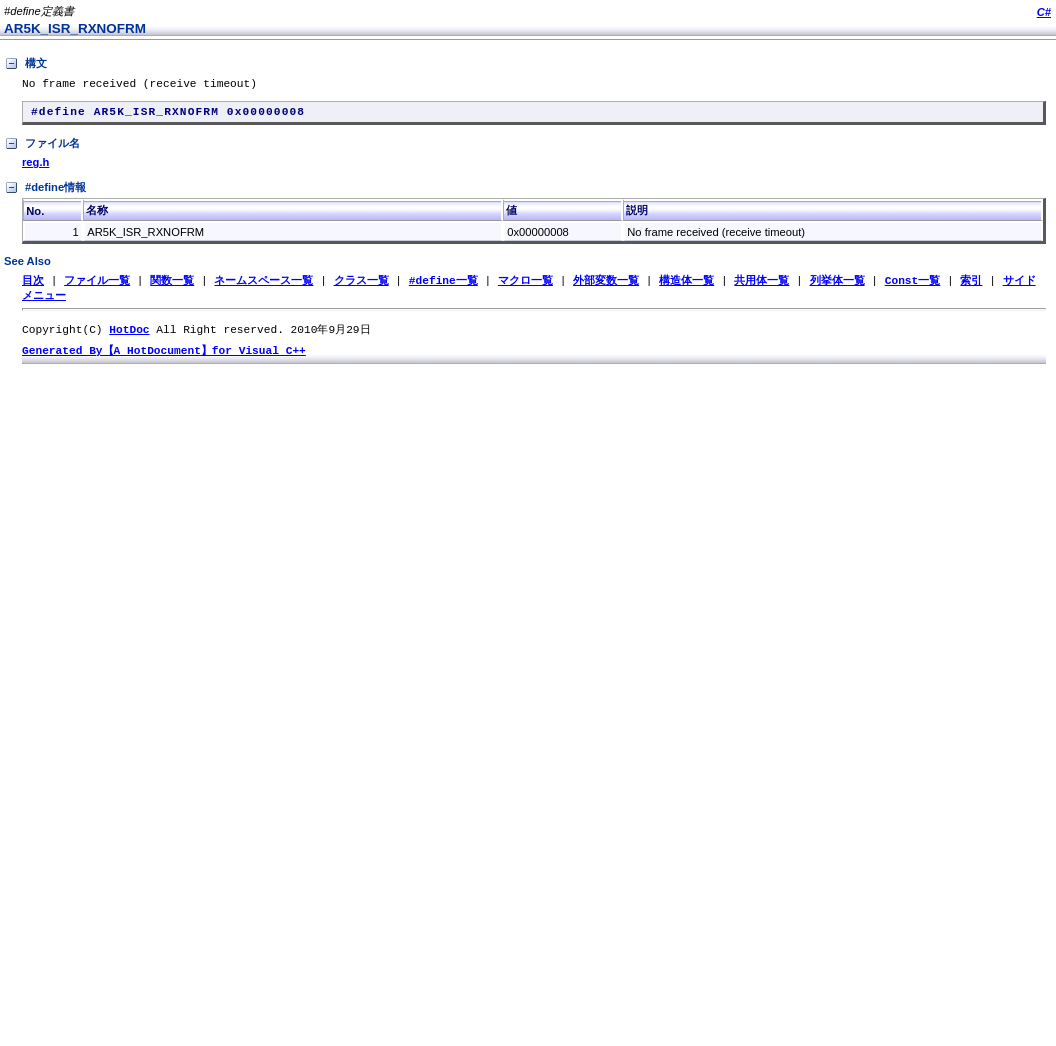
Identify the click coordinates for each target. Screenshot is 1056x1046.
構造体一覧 (686, 286)
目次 (33, 286)
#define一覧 (443, 286)
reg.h (35, 168)
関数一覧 (172, 286)
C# (1044, 12)
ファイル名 (42, 150)
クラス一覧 (361, 286)
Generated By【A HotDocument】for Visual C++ (164, 359)
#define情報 (45, 194)
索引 (971, 286)
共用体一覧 (761, 286)
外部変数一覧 (606, 286)
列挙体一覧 (836, 286)
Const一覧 (913, 286)
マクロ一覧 (525, 286)
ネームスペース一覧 (263, 286)
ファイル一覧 (97, 286)
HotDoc (129, 337)
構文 (25, 64)
